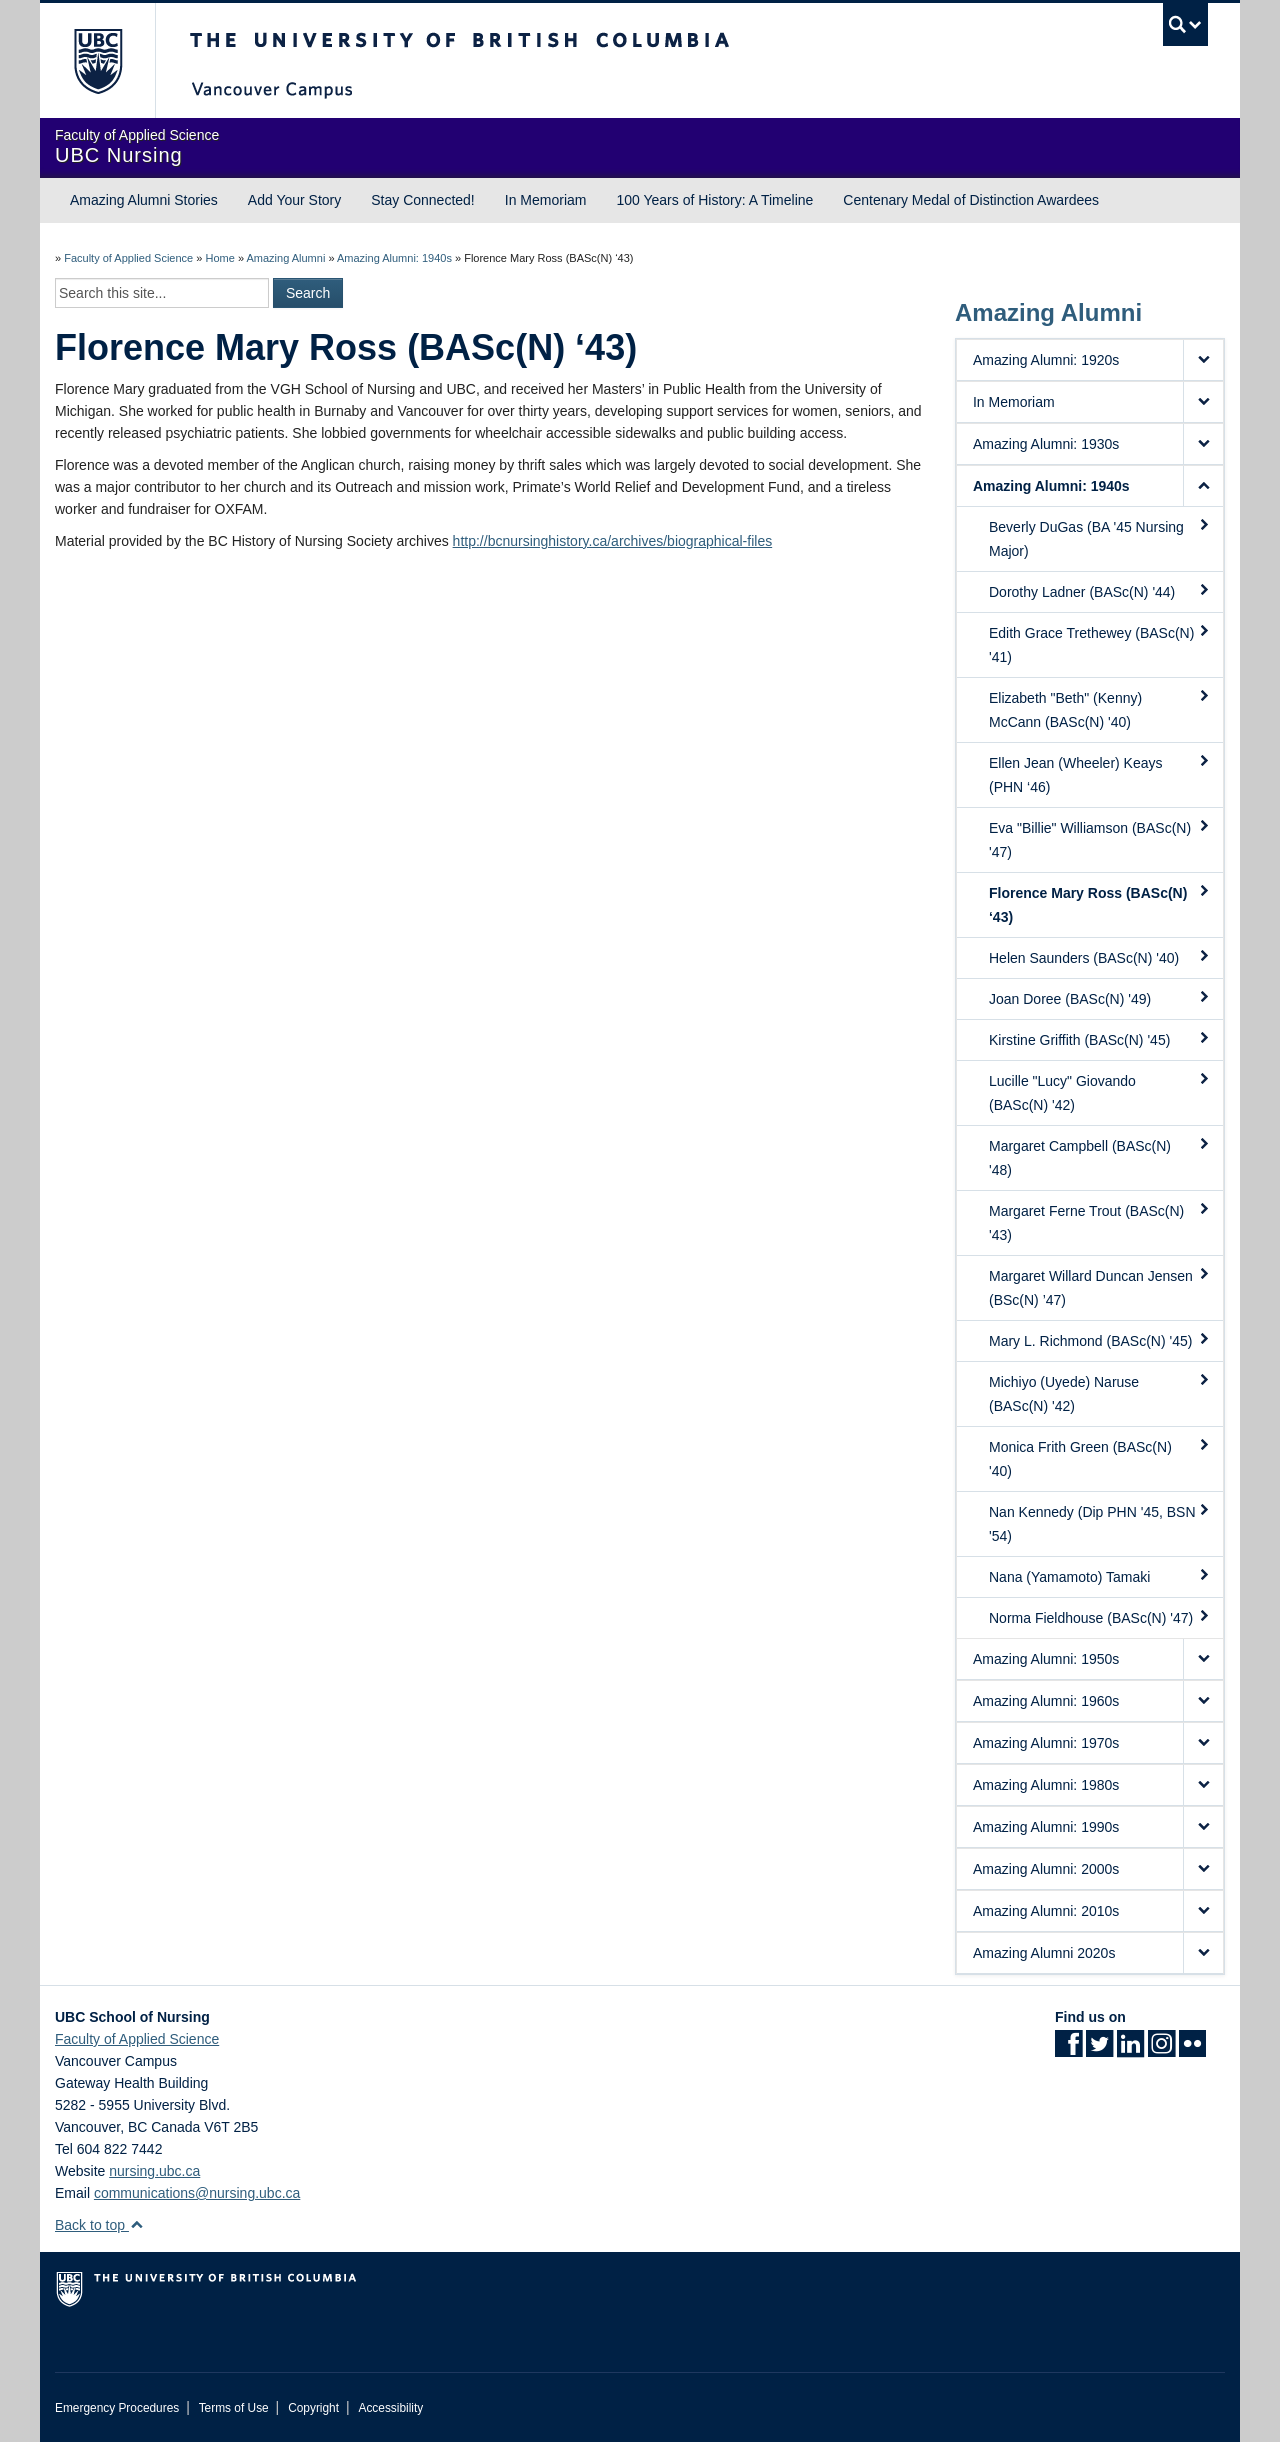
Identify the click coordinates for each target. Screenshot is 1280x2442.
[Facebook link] (1068, 2050)
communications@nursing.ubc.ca (197, 2193)
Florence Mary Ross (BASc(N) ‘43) (1100, 904)
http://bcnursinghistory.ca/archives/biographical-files (613, 541)
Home (219, 258)
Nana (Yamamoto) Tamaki (1100, 1576)
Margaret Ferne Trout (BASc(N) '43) (1100, 1222)
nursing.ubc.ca (154, 2171)
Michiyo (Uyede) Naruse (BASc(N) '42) (1100, 1393)
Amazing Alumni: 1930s (1046, 444)
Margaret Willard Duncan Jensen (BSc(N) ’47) (1100, 1287)
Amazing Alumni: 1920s (1046, 360)
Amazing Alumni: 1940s (394, 258)
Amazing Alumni (285, 258)
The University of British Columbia (97, 60)
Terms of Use (234, 2408)
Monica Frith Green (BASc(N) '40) (1100, 1458)
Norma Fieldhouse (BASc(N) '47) (1100, 1617)
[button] (1203, 360)
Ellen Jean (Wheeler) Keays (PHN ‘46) (1100, 774)
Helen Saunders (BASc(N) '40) (1100, 957)
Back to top (99, 2225)
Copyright (313, 2408)
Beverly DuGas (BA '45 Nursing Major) (1100, 538)
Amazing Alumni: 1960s (1046, 1701)
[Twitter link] (1099, 2050)
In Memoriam (546, 200)
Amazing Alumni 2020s (1044, 1953)
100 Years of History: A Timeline (714, 200)
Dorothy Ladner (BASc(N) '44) (1100, 591)
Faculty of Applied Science (128, 258)
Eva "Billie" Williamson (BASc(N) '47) (1100, 839)
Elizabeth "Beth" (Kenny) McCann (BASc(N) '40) (1100, 709)
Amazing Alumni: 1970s (1046, 1743)
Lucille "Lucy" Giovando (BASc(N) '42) (1100, 1092)
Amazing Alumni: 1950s (1046, 1659)
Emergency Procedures (117, 2408)
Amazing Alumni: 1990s (1046, 1827)
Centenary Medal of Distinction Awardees (971, 200)
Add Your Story (294, 200)
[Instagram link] (1161, 2050)
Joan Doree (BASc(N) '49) (1100, 998)
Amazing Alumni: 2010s (1046, 1911)
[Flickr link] (1192, 2050)
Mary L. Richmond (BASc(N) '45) (1100, 1340)
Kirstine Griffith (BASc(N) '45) (1100, 1039)
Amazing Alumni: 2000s (1046, 1869)
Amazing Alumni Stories (144, 200)
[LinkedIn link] (1130, 2050)
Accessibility (390, 2408)
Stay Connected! (423, 200)
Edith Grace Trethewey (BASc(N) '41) (1100, 644)
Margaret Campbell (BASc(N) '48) (1100, 1157)
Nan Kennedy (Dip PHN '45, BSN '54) (1100, 1523)
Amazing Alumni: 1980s (1046, 1785)
